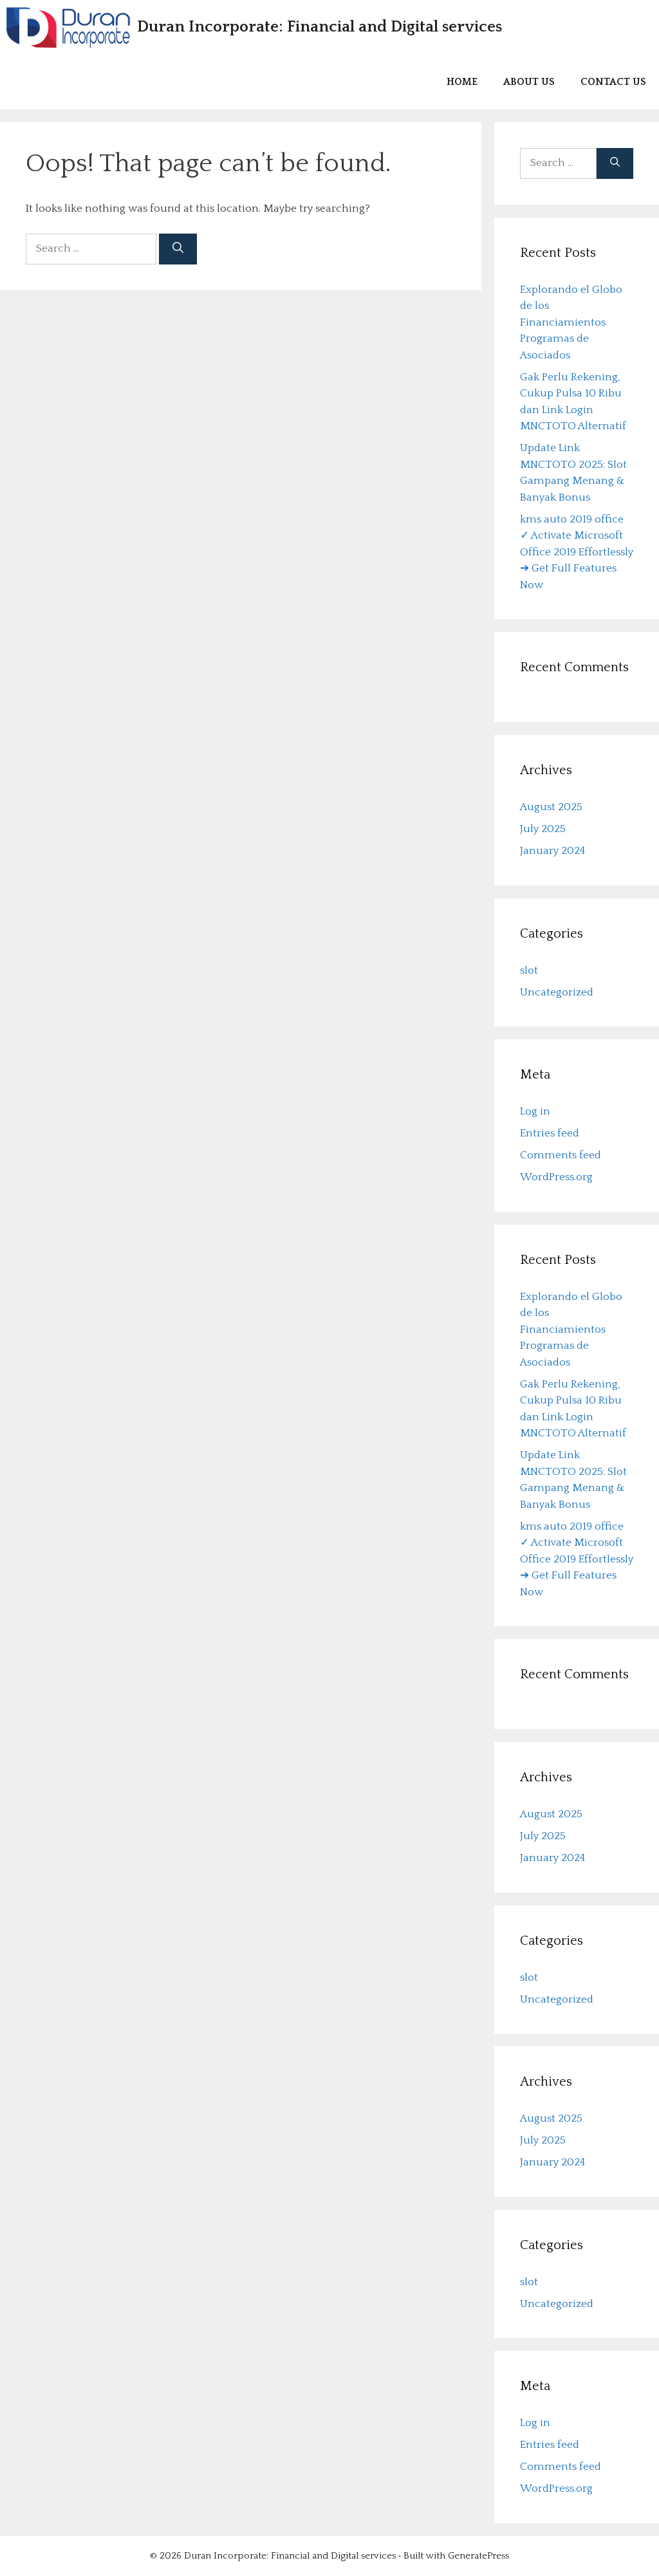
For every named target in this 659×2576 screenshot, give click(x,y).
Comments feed (560, 1155)
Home (462, 82)
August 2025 (551, 807)
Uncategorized (556, 992)
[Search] (178, 249)
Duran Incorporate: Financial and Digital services (319, 27)
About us (529, 82)
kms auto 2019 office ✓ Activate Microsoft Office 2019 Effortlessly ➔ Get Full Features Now (576, 552)
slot (529, 970)
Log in (535, 1111)
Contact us (613, 82)
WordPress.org (556, 1177)
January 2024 (552, 851)
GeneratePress (478, 2555)
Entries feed (549, 1133)
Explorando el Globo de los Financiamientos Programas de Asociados (571, 322)
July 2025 (543, 829)
